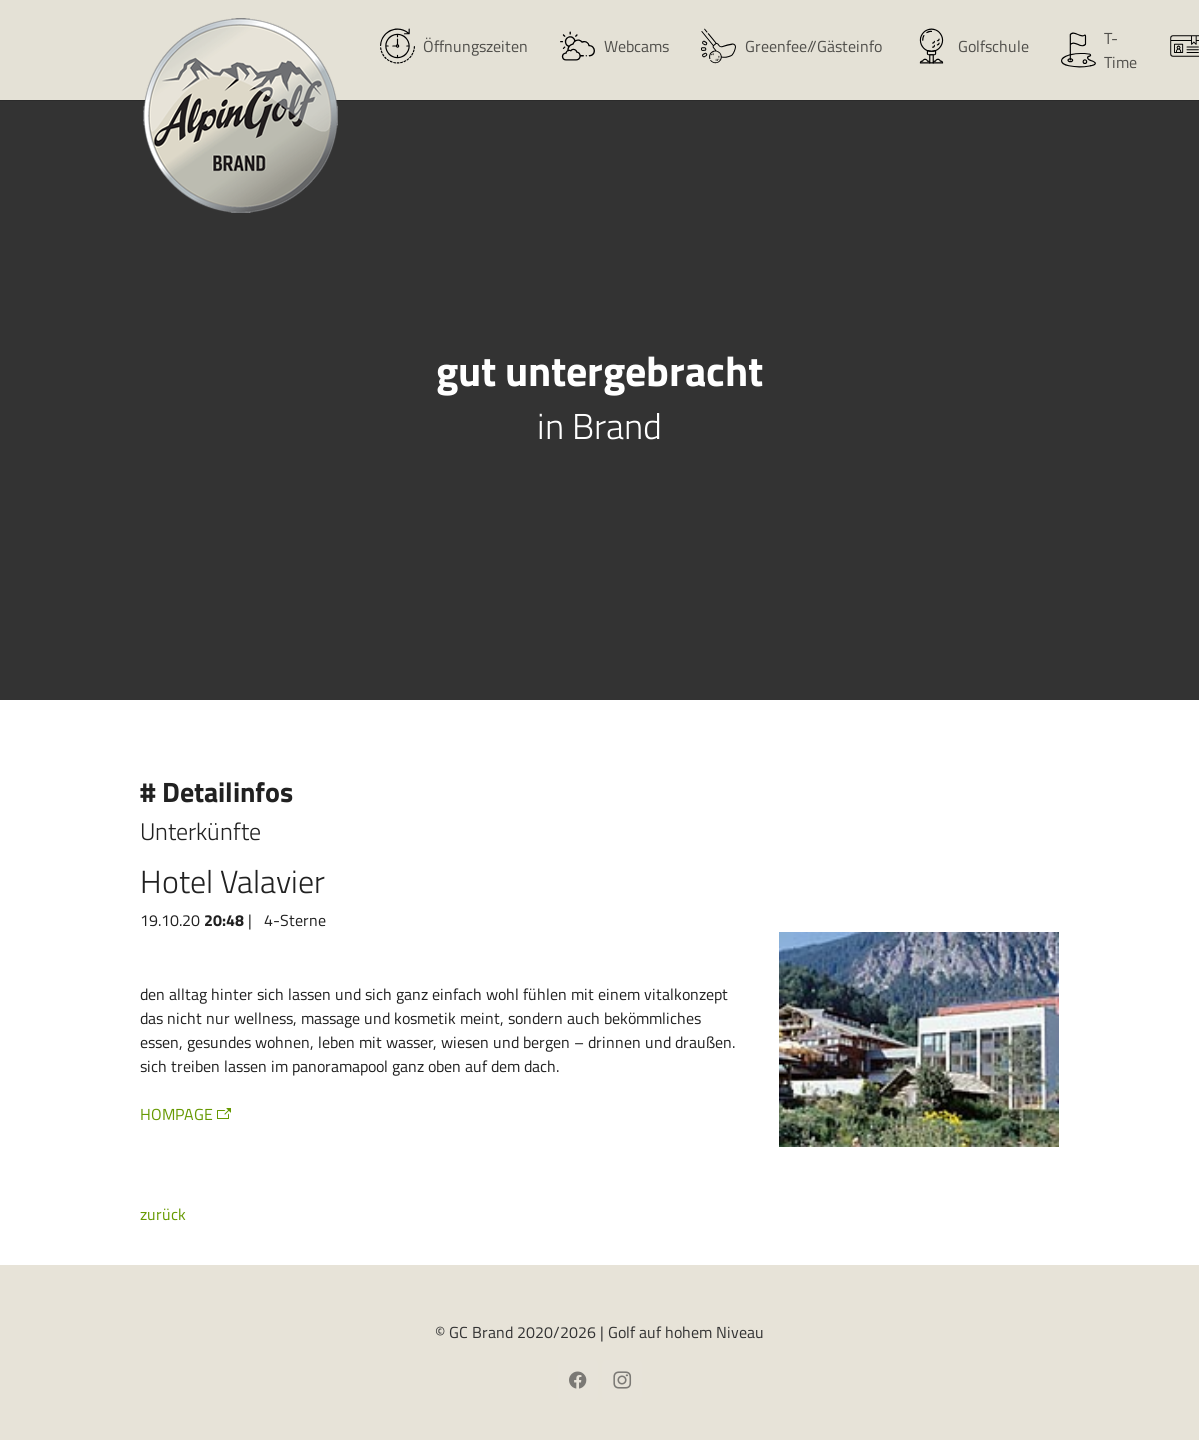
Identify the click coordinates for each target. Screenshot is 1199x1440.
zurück (163, 1214)
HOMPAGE (176, 1114)
